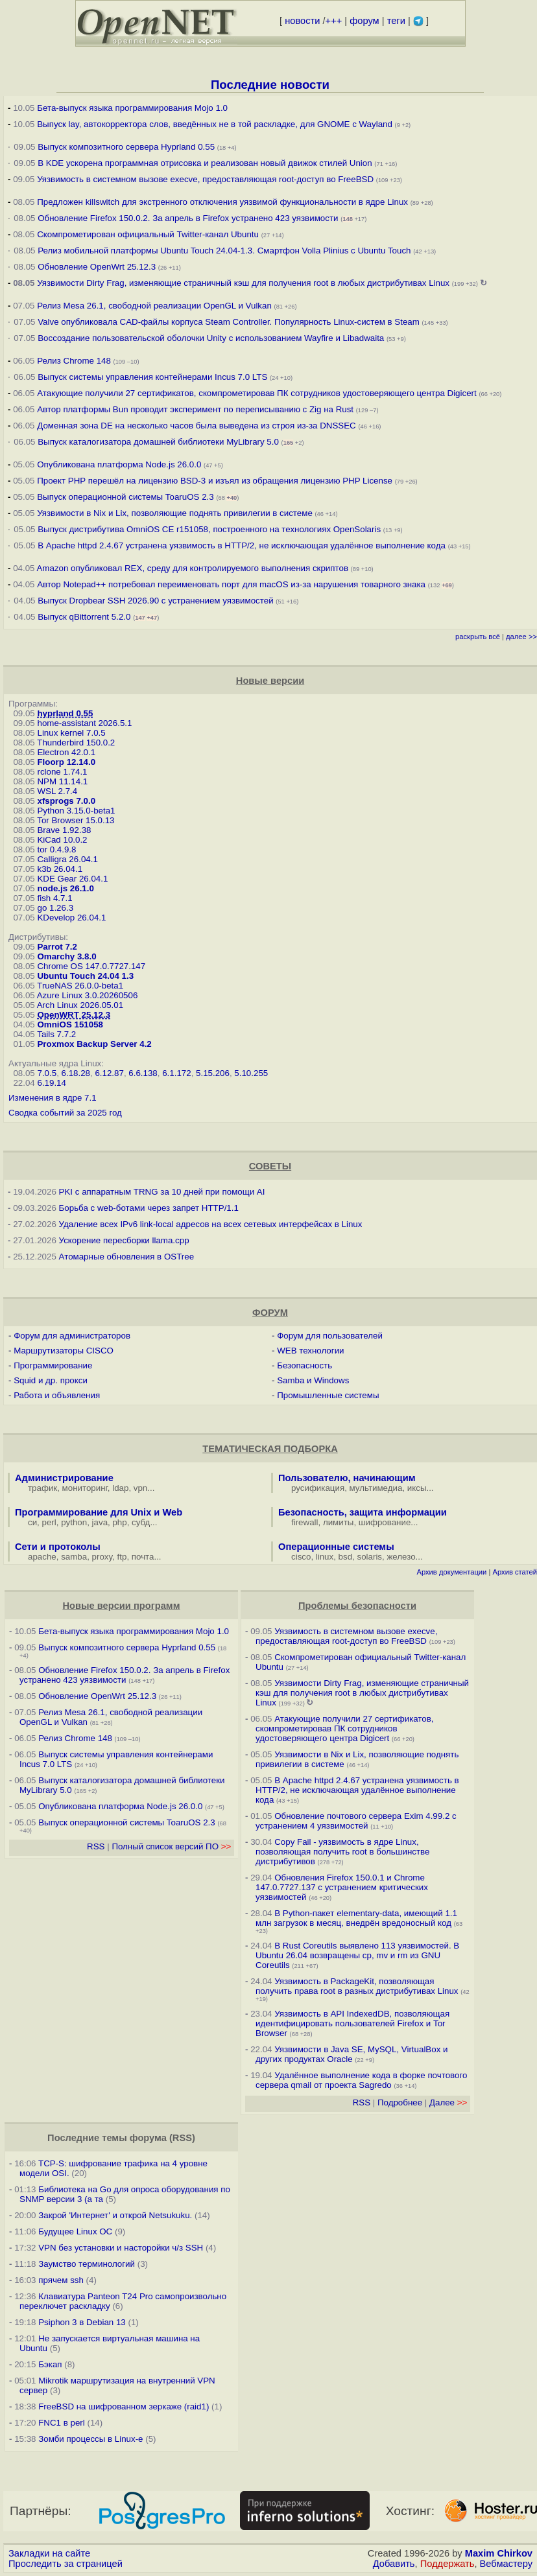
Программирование (53, 1365)
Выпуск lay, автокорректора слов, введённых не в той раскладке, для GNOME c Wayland (214, 124)
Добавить (394, 2563)
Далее (448, 2102)
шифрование (385, 1522)
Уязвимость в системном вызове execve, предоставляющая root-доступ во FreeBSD (205, 179)
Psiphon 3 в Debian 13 (82, 2322)
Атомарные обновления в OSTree (126, 1256)
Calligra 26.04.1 (67, 859)
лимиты (338, 1522)
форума (148, 2138)
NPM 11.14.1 (62, 781)
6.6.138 (142, 1073)
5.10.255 (251, 1073)
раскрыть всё (477, 636)
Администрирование (64, 1478)
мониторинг (85, 1488)
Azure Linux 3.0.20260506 (87, 995)
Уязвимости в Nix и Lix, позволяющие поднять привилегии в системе (175, 513)
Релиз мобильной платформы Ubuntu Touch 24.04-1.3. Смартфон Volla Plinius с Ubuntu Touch (224, 250)
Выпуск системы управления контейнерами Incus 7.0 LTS (152, 377)
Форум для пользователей (330, 1336)
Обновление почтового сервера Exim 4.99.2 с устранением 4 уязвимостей (356, 1821)
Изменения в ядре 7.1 (52, 1098)
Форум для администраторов (72, 1336)
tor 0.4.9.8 (56, 849)
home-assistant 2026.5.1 (84, 723)
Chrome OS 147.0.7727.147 (91, 966)
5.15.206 (213, 1073)
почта (143, 1557)
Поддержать (447, 2563)
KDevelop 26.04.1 (71, 917)
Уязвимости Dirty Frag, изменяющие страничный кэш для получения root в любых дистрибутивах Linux (243, 283)
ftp (122, 1557)
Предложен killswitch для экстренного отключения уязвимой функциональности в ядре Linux (222, 202)
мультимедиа (376, 1488)
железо (401, 1557)
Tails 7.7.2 (56, 1034)
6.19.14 (51, 1083)
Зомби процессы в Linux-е (90, 2439)
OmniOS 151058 (70, 1024)
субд (141, 1522)
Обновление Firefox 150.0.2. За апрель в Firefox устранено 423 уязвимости (188, 218)
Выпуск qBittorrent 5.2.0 (84, 617)
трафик (42, 1488)
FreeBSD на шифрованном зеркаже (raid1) (123, 2406)
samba (74, 1557)
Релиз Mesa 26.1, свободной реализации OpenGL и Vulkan (154, 305)
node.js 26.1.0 (65, 888)
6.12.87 (109, 1073)
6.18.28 (76, 1073)
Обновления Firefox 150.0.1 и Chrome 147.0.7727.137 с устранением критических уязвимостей (342, 1887)
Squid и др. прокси (51, 1380)
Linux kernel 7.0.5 (71, 733)
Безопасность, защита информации (362, 1512)
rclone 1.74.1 (62, 772)
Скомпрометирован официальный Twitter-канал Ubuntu (148, 234)
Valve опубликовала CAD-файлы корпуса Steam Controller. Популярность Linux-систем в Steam (229, 322)
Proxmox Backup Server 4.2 (94, 1044)
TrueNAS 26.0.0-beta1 (80, 985)
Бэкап (50, 2364)
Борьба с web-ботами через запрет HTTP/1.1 (149, 1208)
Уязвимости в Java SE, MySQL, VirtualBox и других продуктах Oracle (352, 2054)
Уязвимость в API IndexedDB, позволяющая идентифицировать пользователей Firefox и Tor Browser (352, 2023)
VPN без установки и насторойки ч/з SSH (120, 2248)
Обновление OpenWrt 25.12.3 (97, 267)
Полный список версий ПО (171, 1846)
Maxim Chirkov (498, 2553)
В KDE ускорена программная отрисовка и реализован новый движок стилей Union (205, 163)
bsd (346, 1557)
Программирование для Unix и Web (98, 1512)
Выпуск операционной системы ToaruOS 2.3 (125, 497)
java (100, 1522)
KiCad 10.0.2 (62, 840)
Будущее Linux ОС (75, 2231)
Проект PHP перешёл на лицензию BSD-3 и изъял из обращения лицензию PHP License (214, 481)
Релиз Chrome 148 (74, 361)
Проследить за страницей (65, 2563)
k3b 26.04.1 (59, 869)
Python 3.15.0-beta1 (76, 810)
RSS (95, 1846)
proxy (102, 1557)
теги (396, 21)
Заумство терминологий (86, 2264)
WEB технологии (310, 1350)
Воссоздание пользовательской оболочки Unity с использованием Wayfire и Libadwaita (211, 338)
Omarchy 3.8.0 (66, 956)
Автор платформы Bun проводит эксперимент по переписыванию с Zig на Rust (195, 409)
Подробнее (399, 2102)
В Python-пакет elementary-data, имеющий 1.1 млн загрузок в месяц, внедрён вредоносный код (356, 1918)
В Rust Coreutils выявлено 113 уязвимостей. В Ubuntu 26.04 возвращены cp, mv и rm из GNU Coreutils (357, 1955)
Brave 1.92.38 (64, 830)
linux (324, 1557)
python (74, 1522)
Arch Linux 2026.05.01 (80, 1005)
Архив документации (451, 1572)
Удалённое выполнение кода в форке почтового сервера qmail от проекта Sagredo (361, 2080)
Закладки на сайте (49, 2553)
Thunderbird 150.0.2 (76, 742)
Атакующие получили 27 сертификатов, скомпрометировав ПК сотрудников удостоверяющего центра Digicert (256, 393)
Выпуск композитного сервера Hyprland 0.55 (126, 147)
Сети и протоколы (58, 1546)
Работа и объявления (57, 1395)
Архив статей (515, 1572)
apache (42, 1557)
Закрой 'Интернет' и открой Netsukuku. (115, 2215)
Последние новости (270, 84)
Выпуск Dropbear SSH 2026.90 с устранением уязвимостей (155, 600)
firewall (304, 1522)
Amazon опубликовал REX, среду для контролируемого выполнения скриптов (192, 568)
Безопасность (304, 1365)
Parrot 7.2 (57, 947)
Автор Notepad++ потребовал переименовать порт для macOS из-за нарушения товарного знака (231, 584)
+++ (334, 21)
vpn (141, 1488)
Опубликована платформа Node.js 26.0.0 (119, 464)
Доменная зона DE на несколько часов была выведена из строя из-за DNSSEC (196, 425)
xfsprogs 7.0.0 (66, 801)
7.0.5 (46, 1073)
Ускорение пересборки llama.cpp (124, 1240)
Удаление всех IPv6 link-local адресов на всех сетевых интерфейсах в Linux (211, 1224)
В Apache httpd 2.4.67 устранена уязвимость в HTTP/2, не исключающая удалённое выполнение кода (242, 545)
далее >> (521, 636)
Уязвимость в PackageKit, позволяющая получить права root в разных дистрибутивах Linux (358, 1986)
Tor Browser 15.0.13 (75, 820)
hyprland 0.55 (65, 713)
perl (49, 1522)
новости (302, 21)
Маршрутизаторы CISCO (63, 1350)
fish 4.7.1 (54, 898)
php (119, 1522)
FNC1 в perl (61, 2423)
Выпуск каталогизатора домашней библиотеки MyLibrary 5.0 (158, 442)
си (32, 1522)
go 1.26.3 (55, 908)
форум (364, 21)
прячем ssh (61, 2280)
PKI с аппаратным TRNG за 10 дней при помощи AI (162, 1192)
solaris (370, 1557)
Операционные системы (336, 1546)
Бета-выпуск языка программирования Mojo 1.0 (132, 108)
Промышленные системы (328, 1395)
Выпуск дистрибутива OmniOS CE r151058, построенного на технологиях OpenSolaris (209, 529)
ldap (120, 1488)
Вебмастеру (506, 2563)
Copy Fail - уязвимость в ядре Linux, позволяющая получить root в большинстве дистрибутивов (342, 1851)
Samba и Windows (313, 1380)
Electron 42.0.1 (66, 752)
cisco (301, 1557)
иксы (417, 1488)
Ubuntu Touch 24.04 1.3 (85, 976)
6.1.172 (176, 1073)
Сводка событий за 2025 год (65, 1113)
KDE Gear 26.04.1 (72, 879)
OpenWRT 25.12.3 (73, 1015)
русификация (317, 1488)
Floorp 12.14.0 (66, 762)
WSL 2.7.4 (57, 791)
